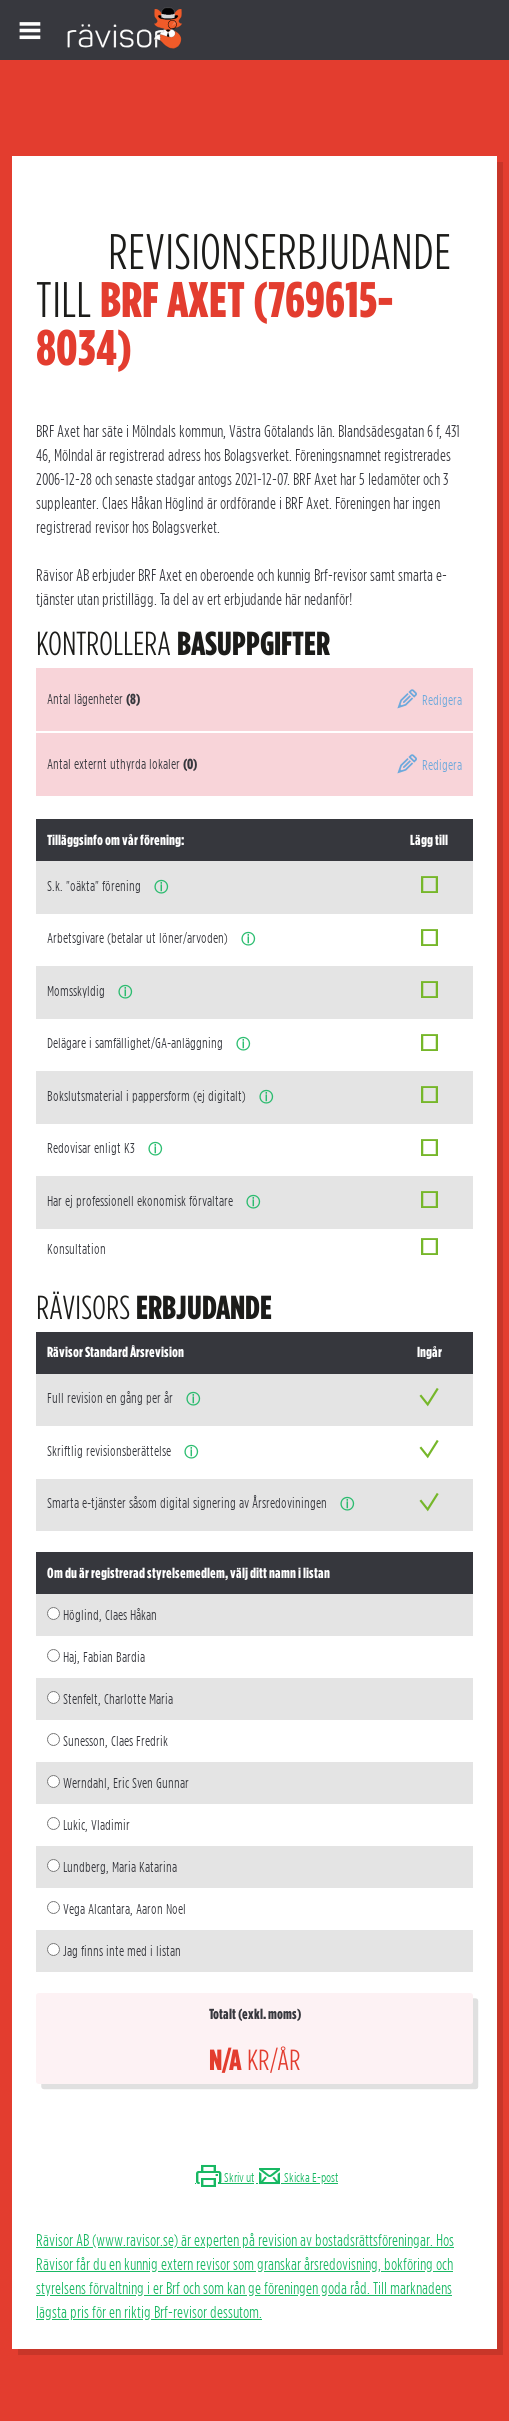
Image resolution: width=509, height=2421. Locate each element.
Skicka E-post (297, 2177)
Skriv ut (224, 2177)
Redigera (429, 700)
